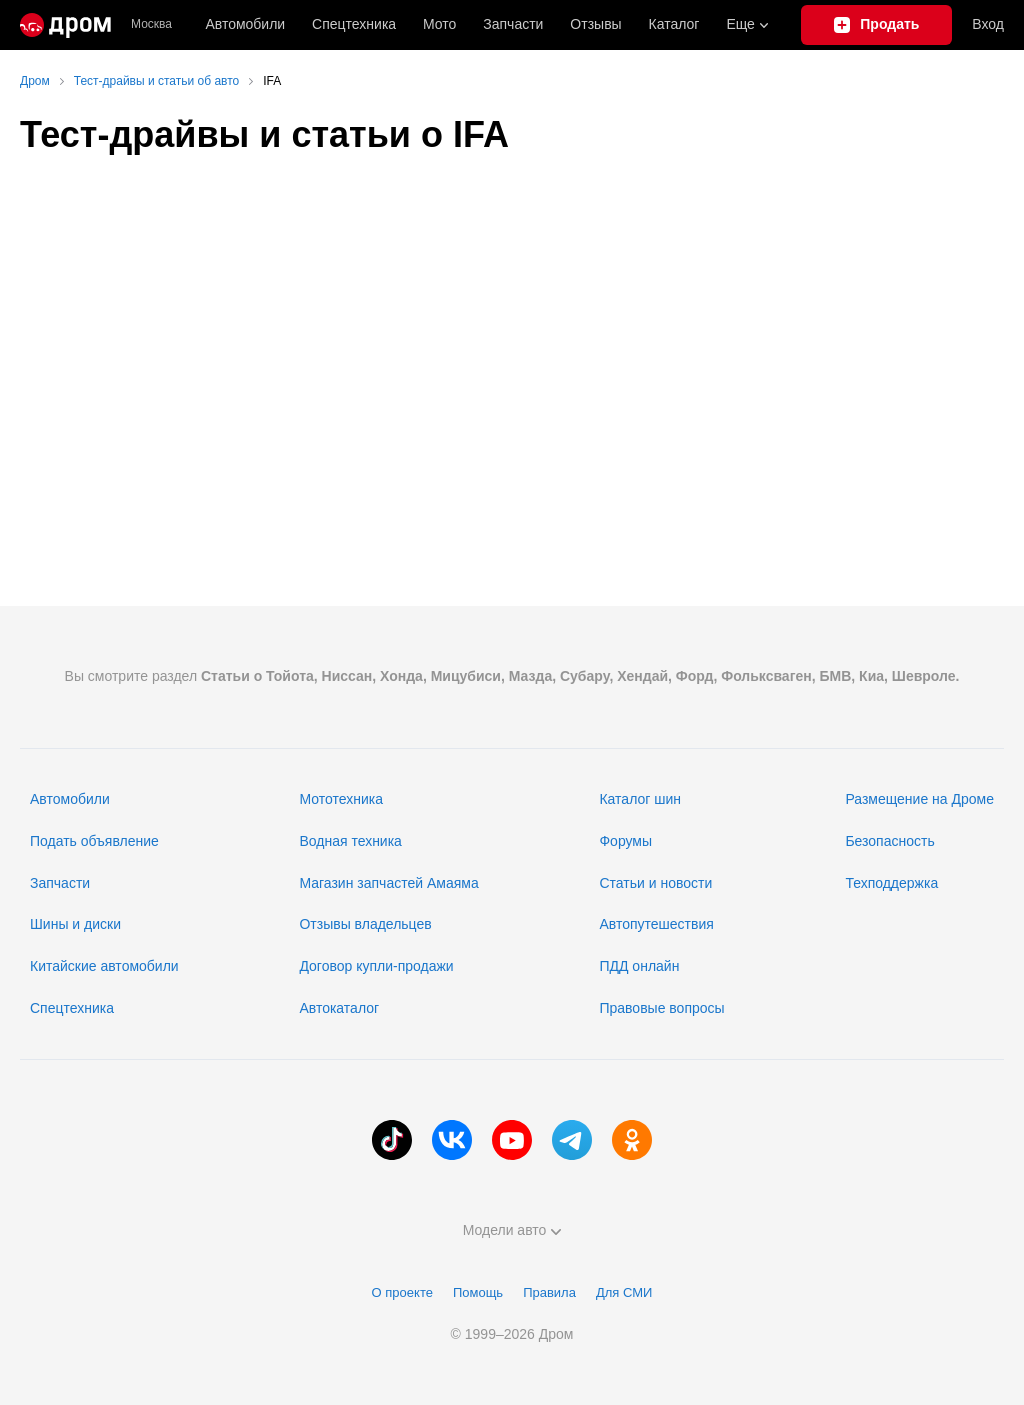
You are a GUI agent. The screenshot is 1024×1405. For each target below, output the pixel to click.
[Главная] (65, 25)
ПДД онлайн (639, 966)
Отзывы (595, 24)
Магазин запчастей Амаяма (388, 883)
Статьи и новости (655, 883)
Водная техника (350, 841)
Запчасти (513, 24)
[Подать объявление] (876, 25)
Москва (151, 24)
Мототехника (341, 799)
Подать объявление (94, 841)
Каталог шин (640, 799)
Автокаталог (339, 1008)
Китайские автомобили (104, 966)
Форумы (625, 841)
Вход (988, 24)
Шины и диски (75, 924)
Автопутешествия (656, 924)
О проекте (402, 1292)
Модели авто (512, 1230)
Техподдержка (891, 883)
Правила (549, 1292)
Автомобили (245, 24)
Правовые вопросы (661, 1008)
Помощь (478, 1292)
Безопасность (889, 841)
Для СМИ (624, 1292)
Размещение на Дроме (919, 799)
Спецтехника (72, 1008)
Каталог (674, 24)
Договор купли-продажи (376, 966)
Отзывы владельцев (365, 924)
